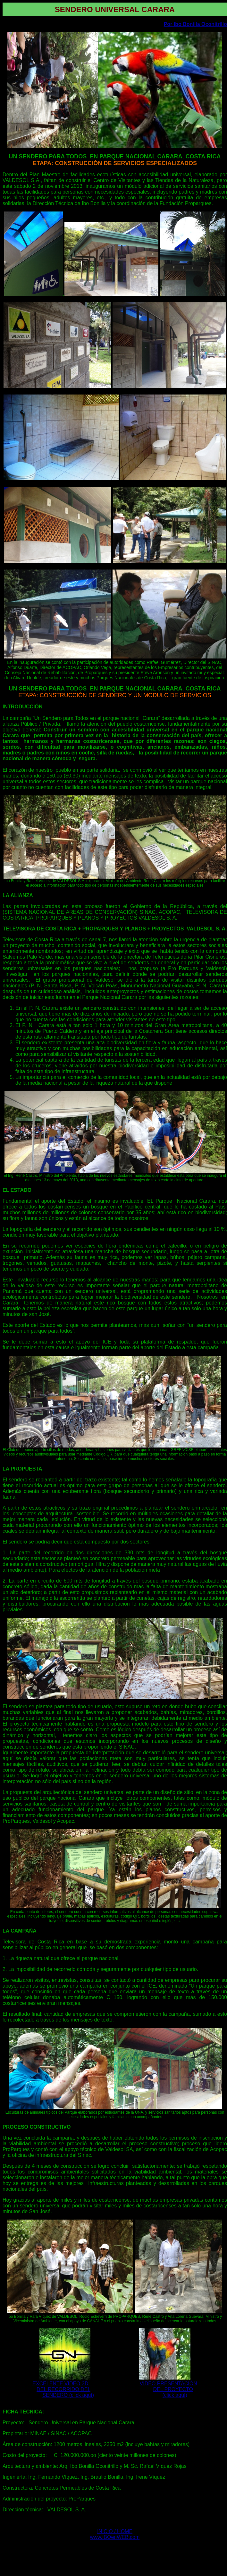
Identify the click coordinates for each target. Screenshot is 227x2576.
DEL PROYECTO (173, 2389)
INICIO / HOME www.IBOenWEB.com (115, 2534)
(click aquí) (174, 2395)
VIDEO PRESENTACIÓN (168, 2383)
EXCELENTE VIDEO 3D (60, 2383)
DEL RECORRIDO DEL (63, 2389)
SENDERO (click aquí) (68, 2395)
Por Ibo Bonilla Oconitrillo (195, 24)
